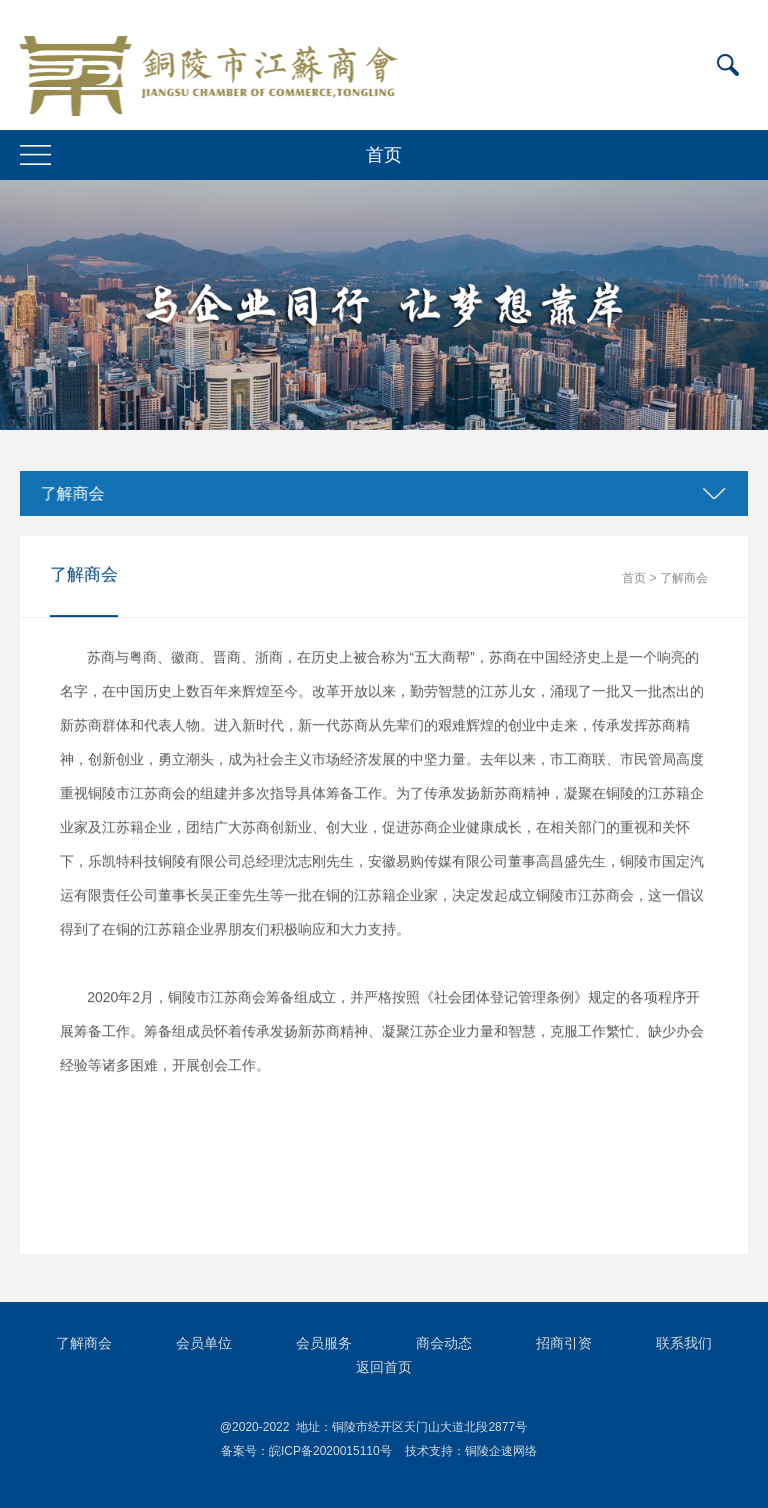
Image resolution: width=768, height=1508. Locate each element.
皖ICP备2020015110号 (330, 1451)
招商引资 (564, 1343)
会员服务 (324, 1343)
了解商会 (71, 493)
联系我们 (684, 1343)
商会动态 (444, 1343)
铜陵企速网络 (501, 1451)
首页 (634, 578)
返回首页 (384, 1367)
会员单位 (204, 1343)
